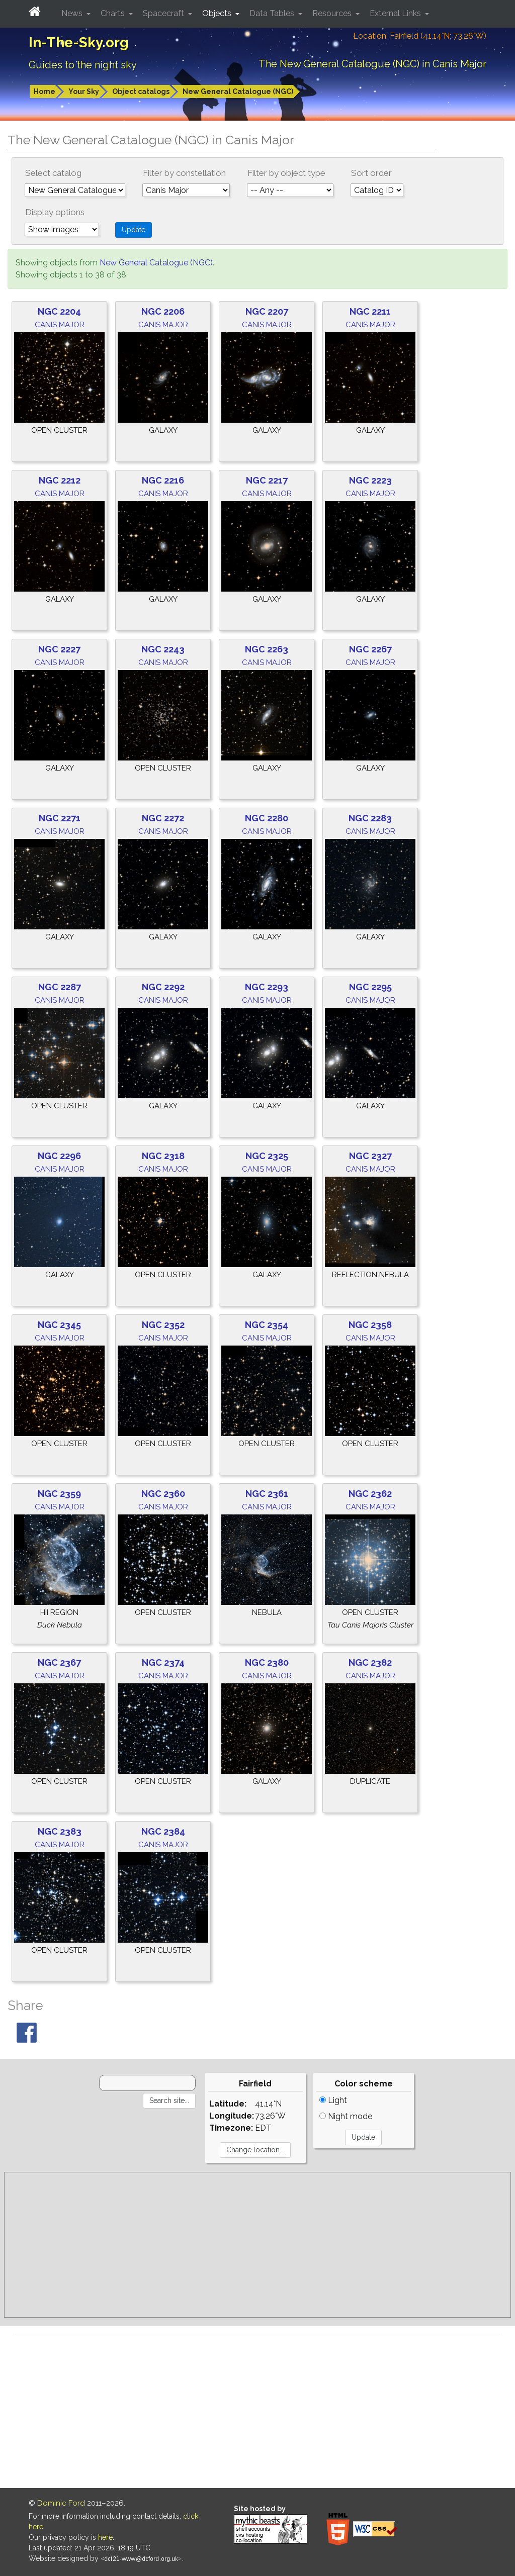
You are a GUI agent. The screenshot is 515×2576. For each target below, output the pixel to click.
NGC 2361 (266, 1493)
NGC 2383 (59, 1831)
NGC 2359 (59, 1493)
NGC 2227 (59, 649)
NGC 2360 (163, 1493)
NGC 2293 (266, 987)
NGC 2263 (266, 649)
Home (44, 91)
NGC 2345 (59, 1324)
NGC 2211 (370, 311)
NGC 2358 (370, 1324)
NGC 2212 (59, 480)
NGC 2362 (370, 1493)
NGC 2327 (370, 1156)
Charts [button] (114, 13)
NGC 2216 (163, 480)
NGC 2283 (370, 818)
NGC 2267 (370, 649)
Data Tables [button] (272, 13)
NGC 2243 (163, 649)
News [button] (72, 13)
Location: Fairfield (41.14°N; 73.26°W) (419, 36)
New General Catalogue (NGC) (238, 91)
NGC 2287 (59, 987)
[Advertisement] (257, 2244)
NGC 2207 (266, 311)
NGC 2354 (266, 1324)
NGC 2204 (59, 311)
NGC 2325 (266, 1156)
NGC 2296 (59, 1156)
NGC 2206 (163, 311)
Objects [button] (217, 13)
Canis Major (59, 324)
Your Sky (83, 91)
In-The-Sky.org (79, 42)
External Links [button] (396, 13)
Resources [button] (333, 13)
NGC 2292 (163, 987)
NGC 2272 (163, 818)
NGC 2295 (370, 987)
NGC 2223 (370, 480)
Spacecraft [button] (164, 13)
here (105, 2537)
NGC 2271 (59, 818)
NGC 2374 (163, 1662)
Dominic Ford (61, 2503)
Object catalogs (140, 91)
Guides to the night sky (83, 65)
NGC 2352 (163, 1324)
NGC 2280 (266, 818)
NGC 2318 (163, 1156)
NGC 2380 (267, 1662)
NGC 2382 (370, 1662)
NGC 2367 (59, 1662)
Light (333, 2100)
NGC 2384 (163, 1831)
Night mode (345, 2116)
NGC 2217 (267, 480)
